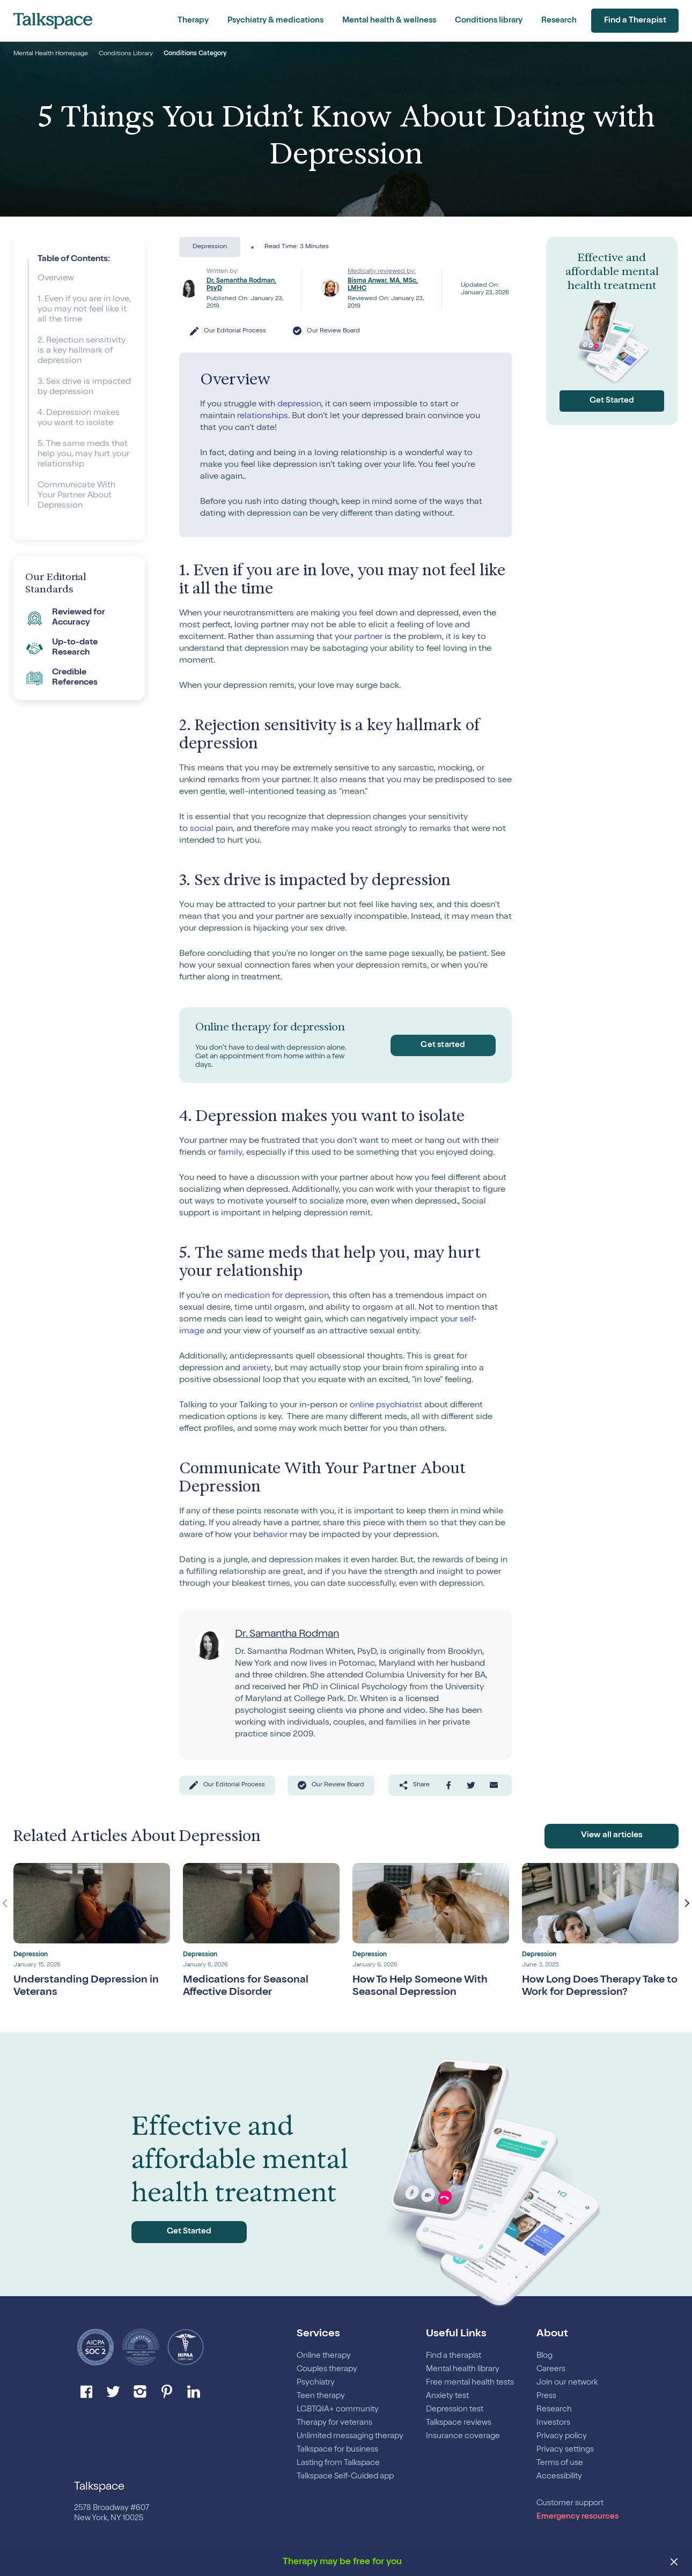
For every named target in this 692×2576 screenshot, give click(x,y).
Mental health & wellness (389, 21)
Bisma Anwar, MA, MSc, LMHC (383, 285)
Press (546, 2396)
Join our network (567, 2383)
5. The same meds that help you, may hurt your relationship (83, 454)
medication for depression (276, 1296)
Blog (544, 2356)
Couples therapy (327, 2369)
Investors (554, 2423)
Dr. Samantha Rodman (289, 1634)
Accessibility (559, 2477)
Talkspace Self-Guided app (345, 2477)
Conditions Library (126, 54)
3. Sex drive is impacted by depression (84, 387)
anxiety (256, 1368)
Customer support (569, 2503)
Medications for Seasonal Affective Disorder (246, 1989)
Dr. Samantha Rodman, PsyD (241, 285)
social (202, 829)
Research (559, 21)
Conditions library (488, 21)
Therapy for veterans (334, 2423)
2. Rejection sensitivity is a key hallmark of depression (82, 351)
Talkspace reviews (458, 2423)
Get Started (612, 401)
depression (299, 404)
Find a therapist (453, 2356)
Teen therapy (321, 2396)
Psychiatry (316, 2383)
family (230, 1153)
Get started (441, 1045)
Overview (56, 278)
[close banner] (675, 2563)
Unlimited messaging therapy (350, 2436)
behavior (270, 1535)
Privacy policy (561, 2436)
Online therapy (324, 2356)
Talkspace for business (337, 2450)
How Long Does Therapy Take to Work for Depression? (595, 1989)
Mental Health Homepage (50, 54)
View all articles (612, 1839)
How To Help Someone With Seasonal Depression (421, 1989)
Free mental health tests (470, 2383)
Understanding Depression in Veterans (86, 1989)
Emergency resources (577, 2517)
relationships (262, 416)
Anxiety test (447, 2396)
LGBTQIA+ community (338, 2410)
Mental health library (462, 2369)
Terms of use (559, 2463)
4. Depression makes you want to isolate (79, 418)
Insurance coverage (463, 2436)
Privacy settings (565, 2450)
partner (368, 637)
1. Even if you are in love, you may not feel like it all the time (84, 309)
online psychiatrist (386, 1405)
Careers (550, 2369)
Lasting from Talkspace (338, 2463)
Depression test (454, 2410)
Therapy (193, 21)
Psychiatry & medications (275, 21)
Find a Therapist (633, 21)
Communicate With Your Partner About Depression (76, 495)
